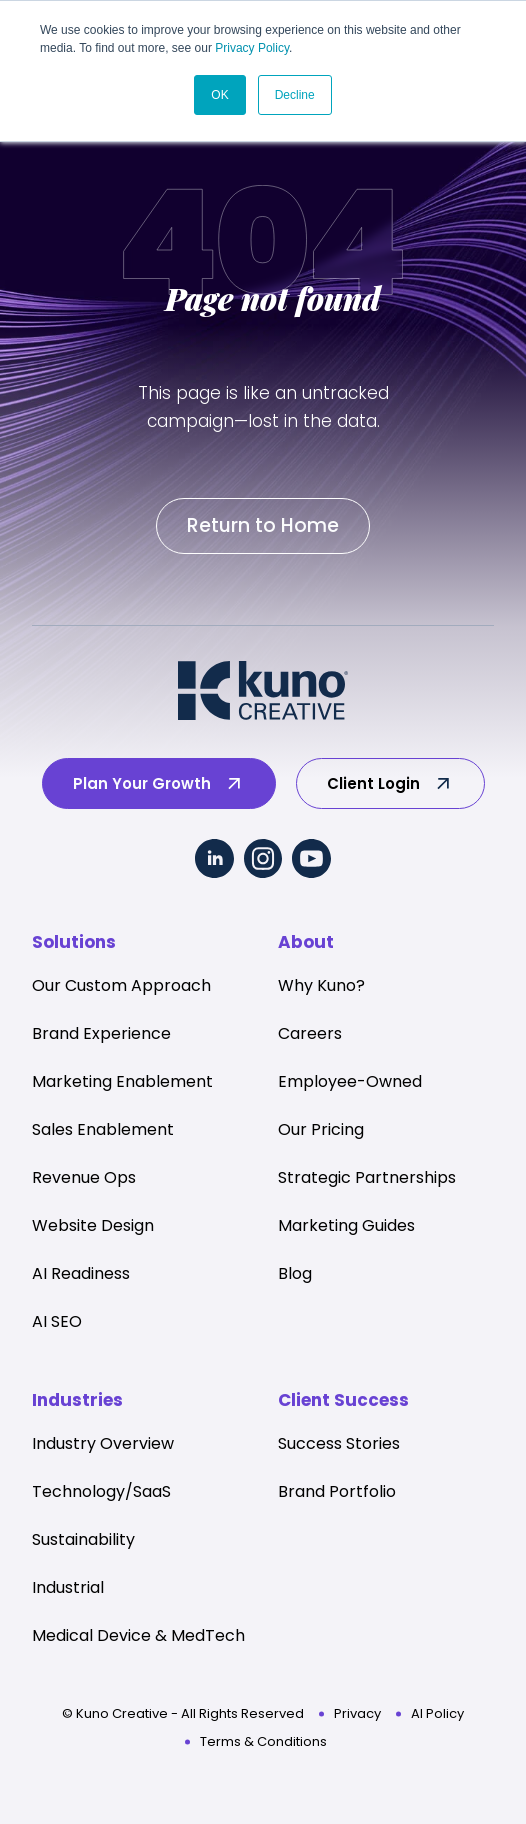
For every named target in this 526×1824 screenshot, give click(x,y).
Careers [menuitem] (310, 1033)
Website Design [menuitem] (93, 1225)
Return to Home (263, 525)
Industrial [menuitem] (68, 1587)
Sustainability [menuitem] (83, 1539)
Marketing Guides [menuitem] (346, 1225)
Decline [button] (295, 95)
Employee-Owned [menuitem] (350, 1081)
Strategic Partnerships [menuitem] (367, 1177)
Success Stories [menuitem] (339, 1443)
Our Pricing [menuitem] (321, 1129)
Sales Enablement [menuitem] (103, 1129)
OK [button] (219, 95)
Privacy (357, 1713)
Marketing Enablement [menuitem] (122, 1081)
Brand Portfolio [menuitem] (337, 1491)
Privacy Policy (252, 48)
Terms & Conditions (263, 1741)
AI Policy (437, 1713)
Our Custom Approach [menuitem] (121, 985)
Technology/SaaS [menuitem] (101, 1491)
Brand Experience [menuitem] (101, 1033)
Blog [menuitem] (295, 1273)
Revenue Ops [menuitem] (84, 1177)
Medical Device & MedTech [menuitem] (138, 1635)
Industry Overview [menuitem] (103, 1443)
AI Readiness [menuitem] (81, 1273)
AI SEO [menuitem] (57, 1321)
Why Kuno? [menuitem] (321, 985)
